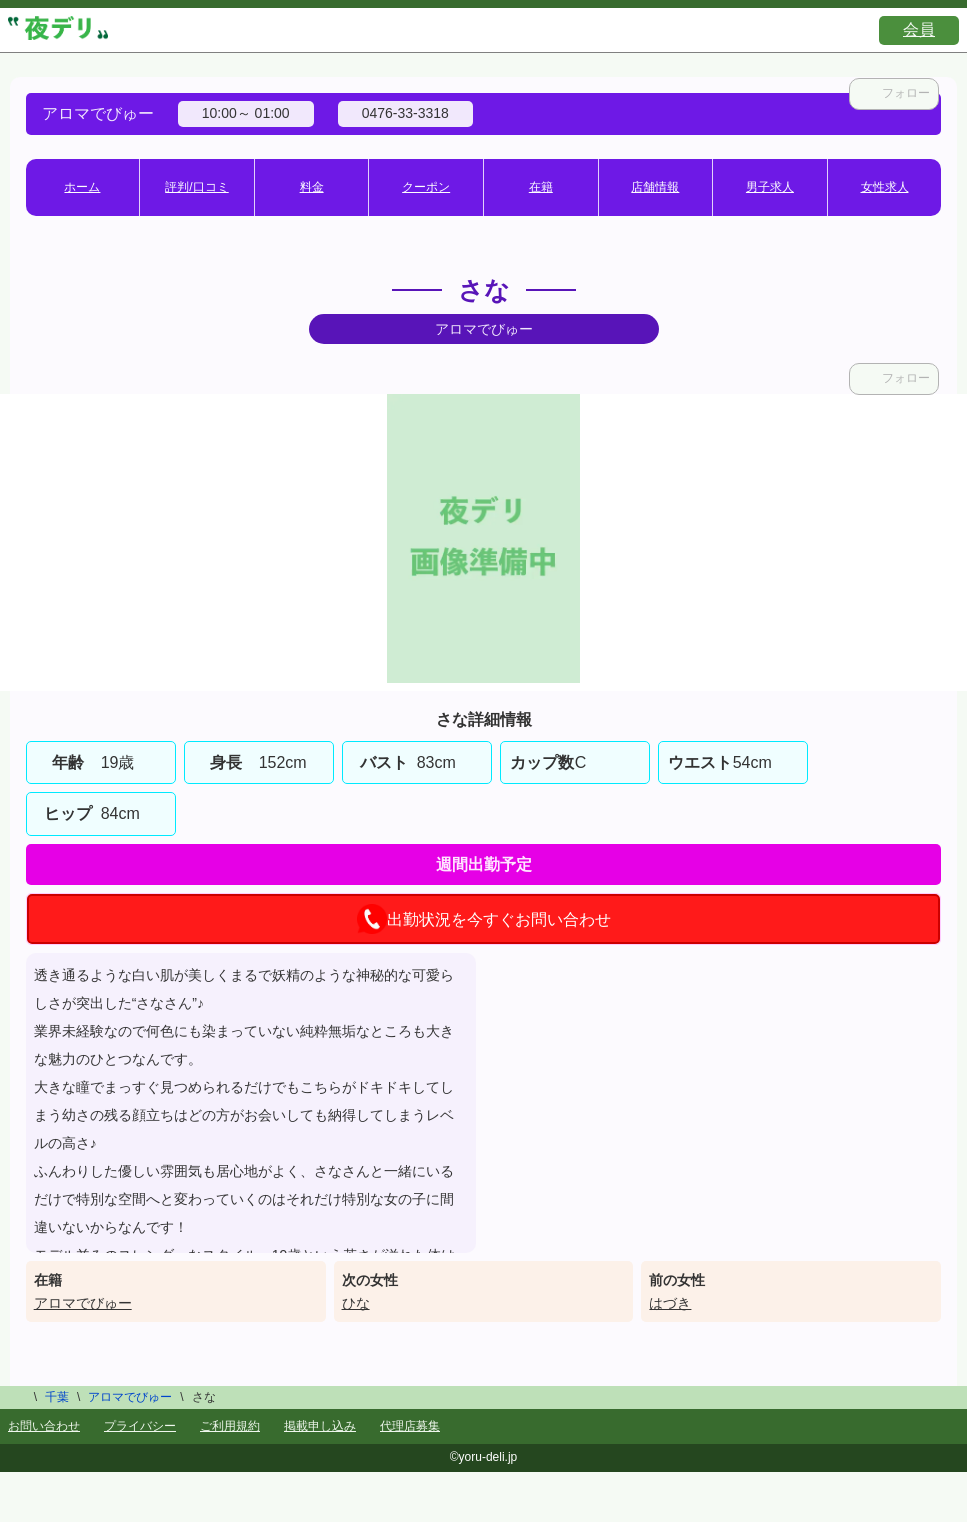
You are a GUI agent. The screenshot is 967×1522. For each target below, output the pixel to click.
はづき (670, 1303)
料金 (312, 187)
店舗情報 (655, 187)
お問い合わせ (44, 1426)
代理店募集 (410, 1426)
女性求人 (885, 187)
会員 (919, 29)
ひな (356, 1303)
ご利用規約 (230, 1426)
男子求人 (770, 187)
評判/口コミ (196, 187)
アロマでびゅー (83, 1303)
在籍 (541, 187)
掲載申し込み (320, 1426)
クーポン (426, 187)
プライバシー (140, 1426)
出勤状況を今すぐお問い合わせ (484, 919)
